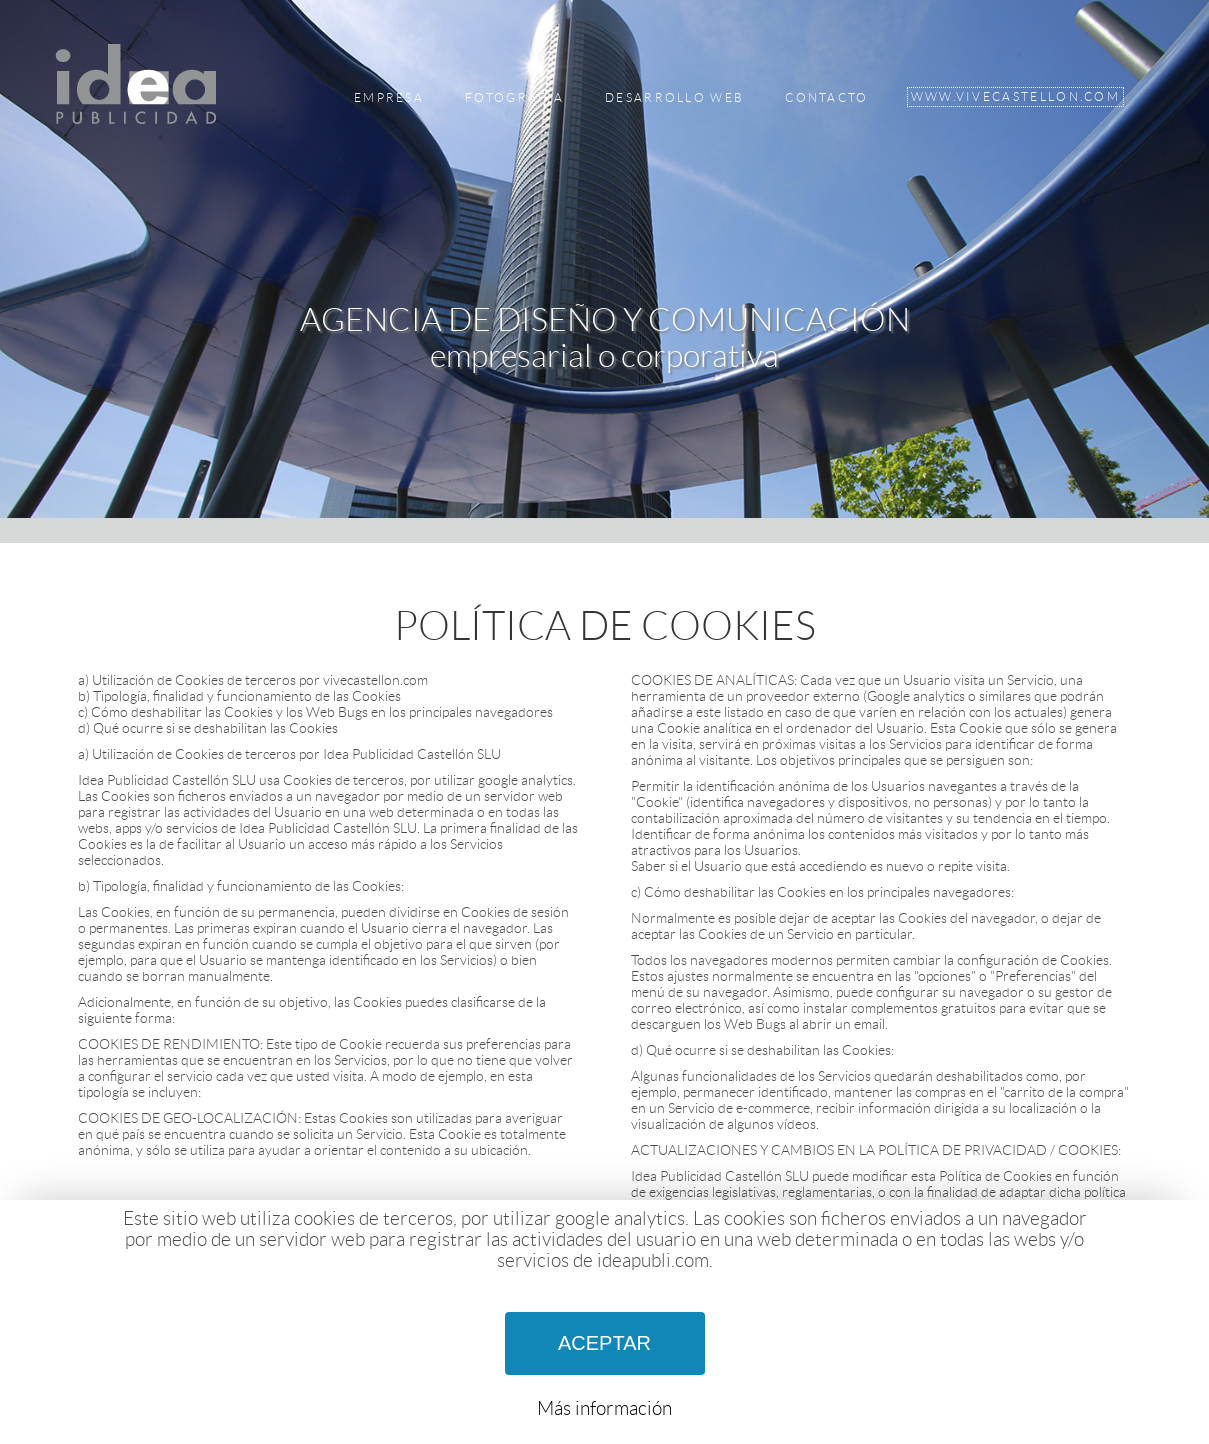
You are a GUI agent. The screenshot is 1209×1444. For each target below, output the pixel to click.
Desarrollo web (674, 98)
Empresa (389, 98)
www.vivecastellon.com (1015, 97)
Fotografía (514, 98)
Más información (604, 1408)
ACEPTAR (604, 1343)
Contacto (826, 98)
